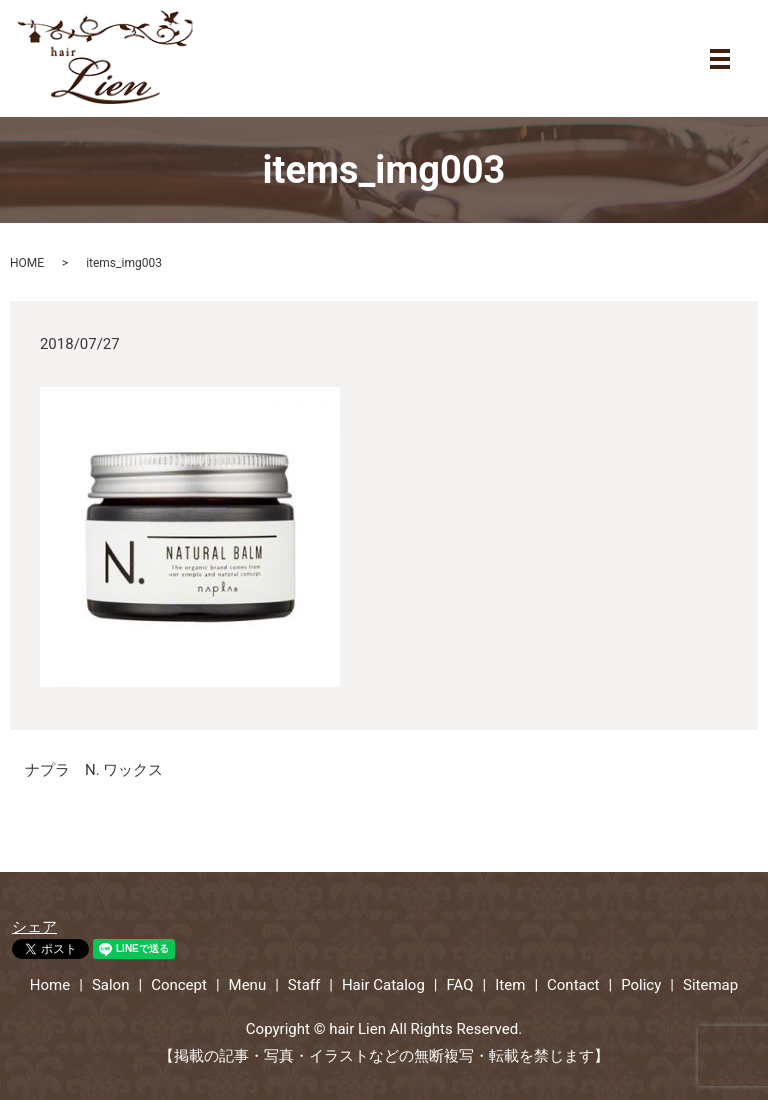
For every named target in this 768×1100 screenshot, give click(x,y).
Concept (179, 985)
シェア (34, 927)
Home (50, 985)
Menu (248, 985)
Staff (304, 985)
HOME (27, 263)
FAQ (460, 985)
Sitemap (710, 985)
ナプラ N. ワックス (94, 770)
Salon (111, 985)
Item (510, 985)
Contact (573, 985)
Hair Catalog (383, 985)
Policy (641, 985)
